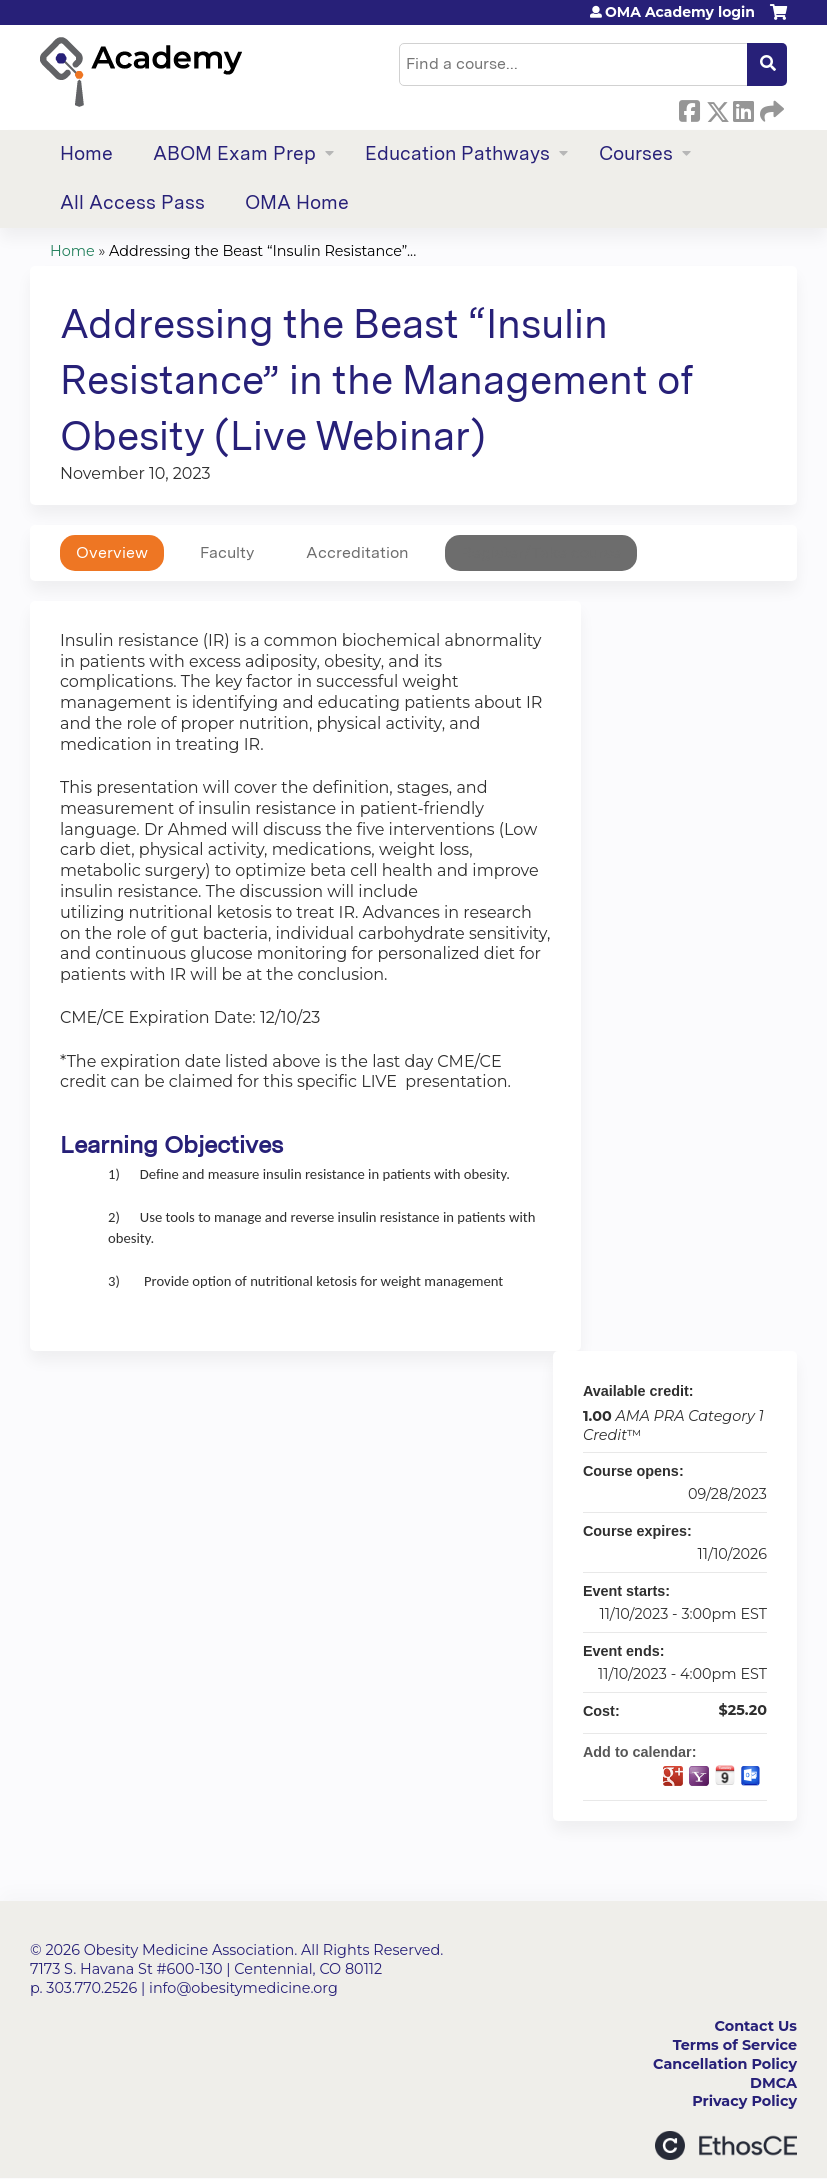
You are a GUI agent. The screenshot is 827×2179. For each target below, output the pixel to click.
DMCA (773, 2083)
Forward (770, 108)
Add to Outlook (751, 1776)
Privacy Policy (744, 2101)
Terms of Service (735, 2045)
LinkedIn (743, 108)
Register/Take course (541, 552)
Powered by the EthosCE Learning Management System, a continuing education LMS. (726, 2145)
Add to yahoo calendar (699, 1776)
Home (86, 153)
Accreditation (357, 552)
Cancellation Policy (725, 2064)
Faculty (227, 552)
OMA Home (297, 202)
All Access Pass (132, 202)
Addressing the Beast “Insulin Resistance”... (262, 251)
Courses (636, 153)
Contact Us (756, 2026)
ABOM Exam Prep (234, 153)
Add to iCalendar (725, 1775)
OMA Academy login (680, 12)
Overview (112, 552)
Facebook (689, 108)
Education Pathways (457, 153)
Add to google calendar (673, 1776)
